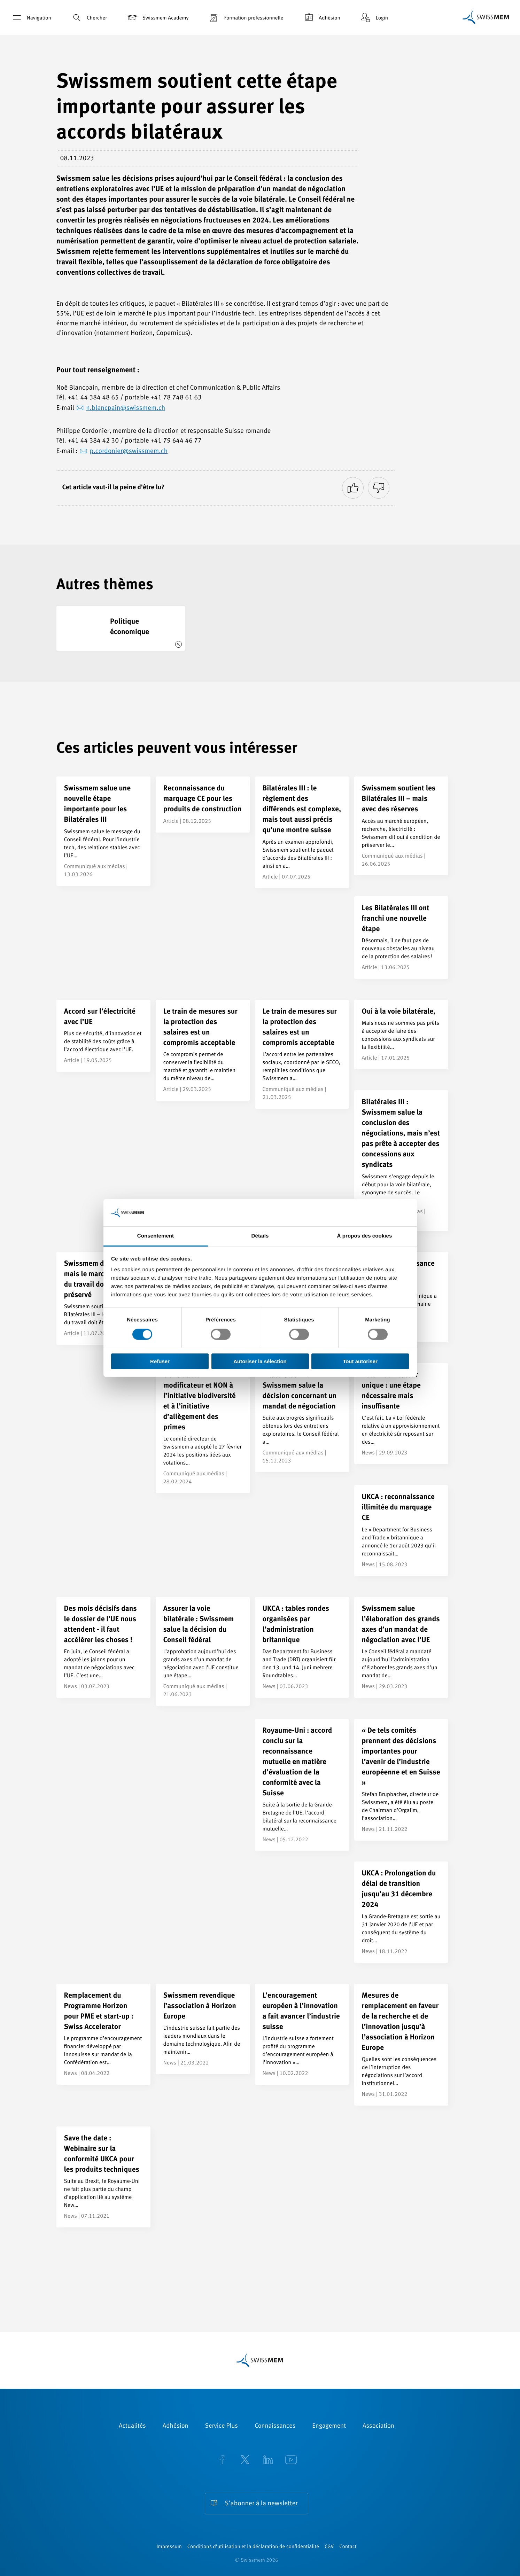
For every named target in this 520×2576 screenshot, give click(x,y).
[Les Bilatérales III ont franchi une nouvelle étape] (401, 937)
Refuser (160, 1361)
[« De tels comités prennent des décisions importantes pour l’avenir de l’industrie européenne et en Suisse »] (401, 1780)
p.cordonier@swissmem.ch (129, 451)
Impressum (168, 2547)
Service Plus (221, 2426)
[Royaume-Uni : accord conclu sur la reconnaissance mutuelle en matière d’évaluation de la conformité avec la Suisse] (302, 1785)
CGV (329, 2547)
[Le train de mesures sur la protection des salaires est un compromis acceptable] (203, 1050)
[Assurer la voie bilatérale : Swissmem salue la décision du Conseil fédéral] (203, 1651)
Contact (347, 2547)
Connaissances (275, 2426)
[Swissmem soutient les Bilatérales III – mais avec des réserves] (401, 825)
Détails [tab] (260, 1236)
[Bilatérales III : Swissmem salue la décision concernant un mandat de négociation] (302, 1417)
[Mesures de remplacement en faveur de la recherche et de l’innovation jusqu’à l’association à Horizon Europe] (401, 2045)
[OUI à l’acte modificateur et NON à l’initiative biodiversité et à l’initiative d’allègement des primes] (203, 1428)
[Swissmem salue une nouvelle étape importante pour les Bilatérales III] (103, 830)
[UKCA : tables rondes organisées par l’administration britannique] (302, 1647)
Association (378, 2426)
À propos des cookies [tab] (364, 1236)
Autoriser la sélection (260, 1361)
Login (373, 17)
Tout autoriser (360, 1361)
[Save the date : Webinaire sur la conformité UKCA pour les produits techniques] (103, 2176)
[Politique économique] (120, 628)
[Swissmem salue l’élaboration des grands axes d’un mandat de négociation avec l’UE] (401, 1647)
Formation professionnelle (245, 17)
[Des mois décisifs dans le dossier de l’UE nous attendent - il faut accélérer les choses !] (103, 1647)
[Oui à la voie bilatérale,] (401, 1034)
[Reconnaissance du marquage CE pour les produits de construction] (203, 804)
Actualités (132, 2426)
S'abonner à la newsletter (261, 2503)
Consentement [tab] (155, 1236)
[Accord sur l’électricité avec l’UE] (103, 1036)
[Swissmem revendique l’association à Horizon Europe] (203, 2029)
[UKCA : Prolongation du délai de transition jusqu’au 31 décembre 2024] (401, 1911)
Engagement (329, 2426)
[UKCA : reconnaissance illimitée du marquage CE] (401, 1530)
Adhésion (321, 17)
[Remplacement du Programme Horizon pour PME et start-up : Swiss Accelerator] (103, 2034)
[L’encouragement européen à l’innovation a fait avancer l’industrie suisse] (302, 2034)
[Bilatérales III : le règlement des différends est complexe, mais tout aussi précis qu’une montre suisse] (302, 832)
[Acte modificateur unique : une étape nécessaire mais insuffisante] (401, 1413)
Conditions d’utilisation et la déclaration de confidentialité (253, 2547)
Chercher (88, 17)
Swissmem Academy (157, 17)
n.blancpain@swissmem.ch (125, 408)
